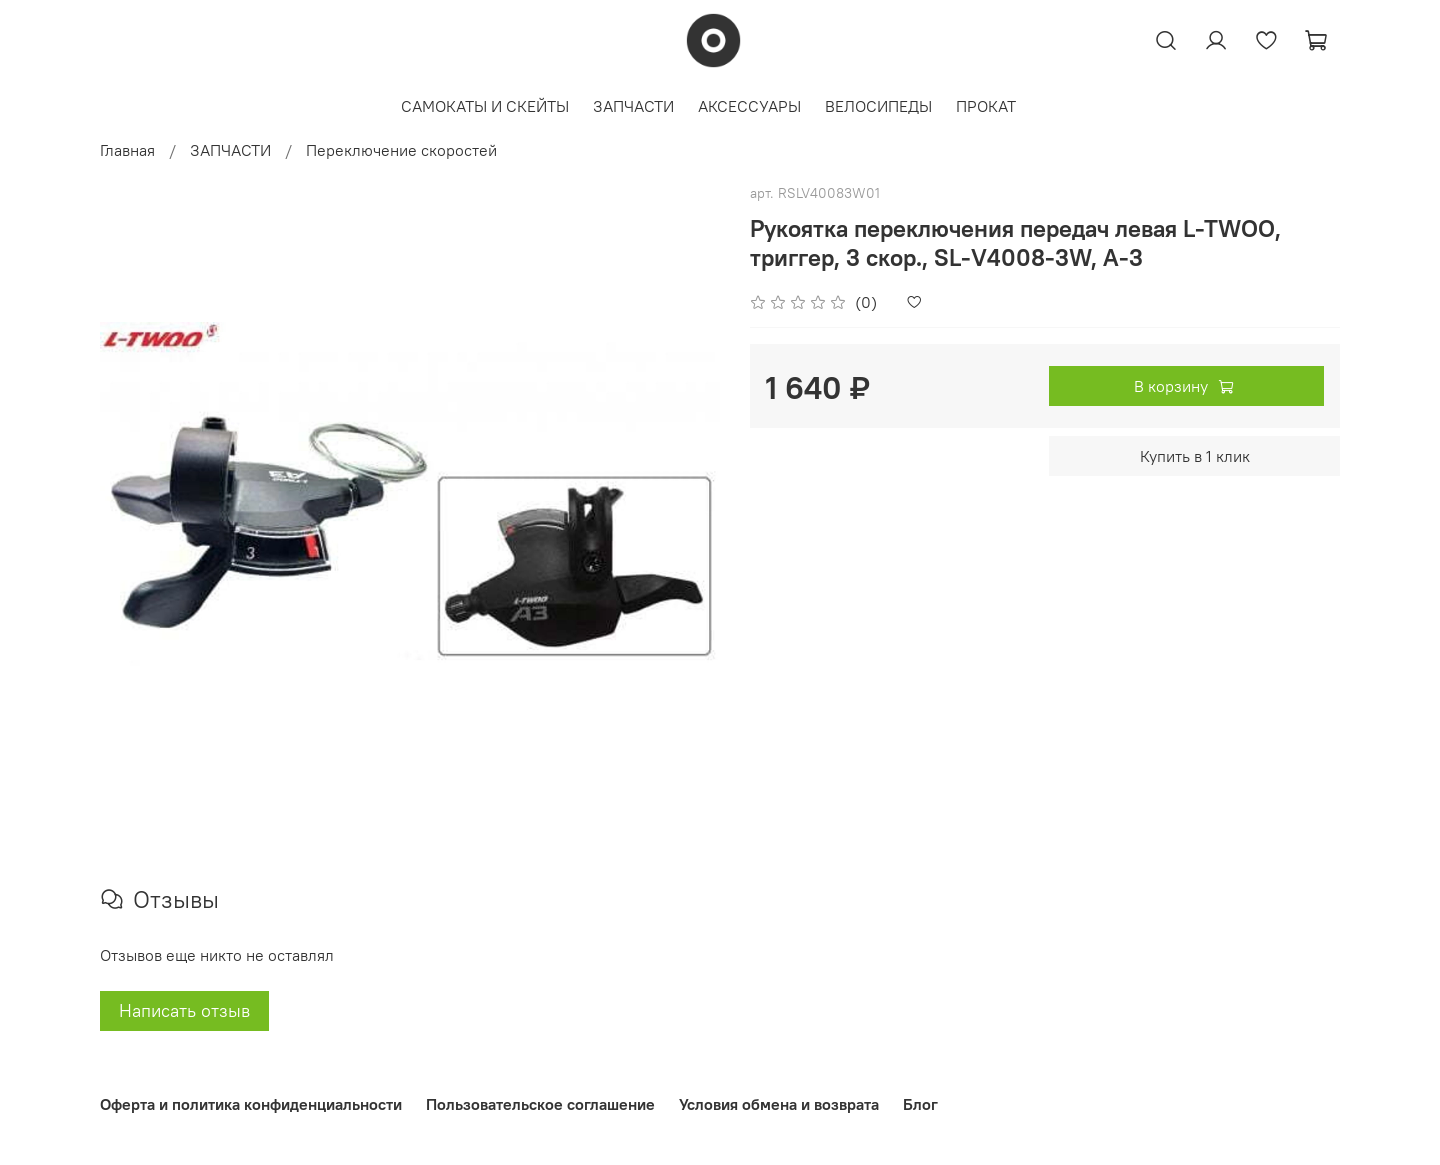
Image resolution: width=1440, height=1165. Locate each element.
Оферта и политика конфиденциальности (251, 1104)
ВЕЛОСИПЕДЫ (878, 106)
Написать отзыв (184, 1010)
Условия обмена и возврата (779, 1104)
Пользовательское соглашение (540, 1104)
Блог (920, 1104)
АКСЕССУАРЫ (749, 106)
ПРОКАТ (986, 106)
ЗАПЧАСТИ (633, 106)
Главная (127, 150)
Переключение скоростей (401, 150)
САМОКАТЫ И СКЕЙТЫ (485, 106)
